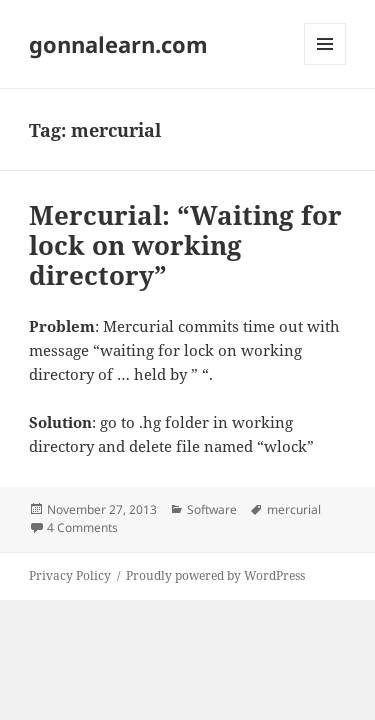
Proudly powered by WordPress (215, 575)
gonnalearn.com (118, 44)
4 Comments (82, 527)
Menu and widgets (325, 64)
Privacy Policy (70, 575)
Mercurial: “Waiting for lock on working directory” (185, 245)
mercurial (294, 509)
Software (212, 509)
